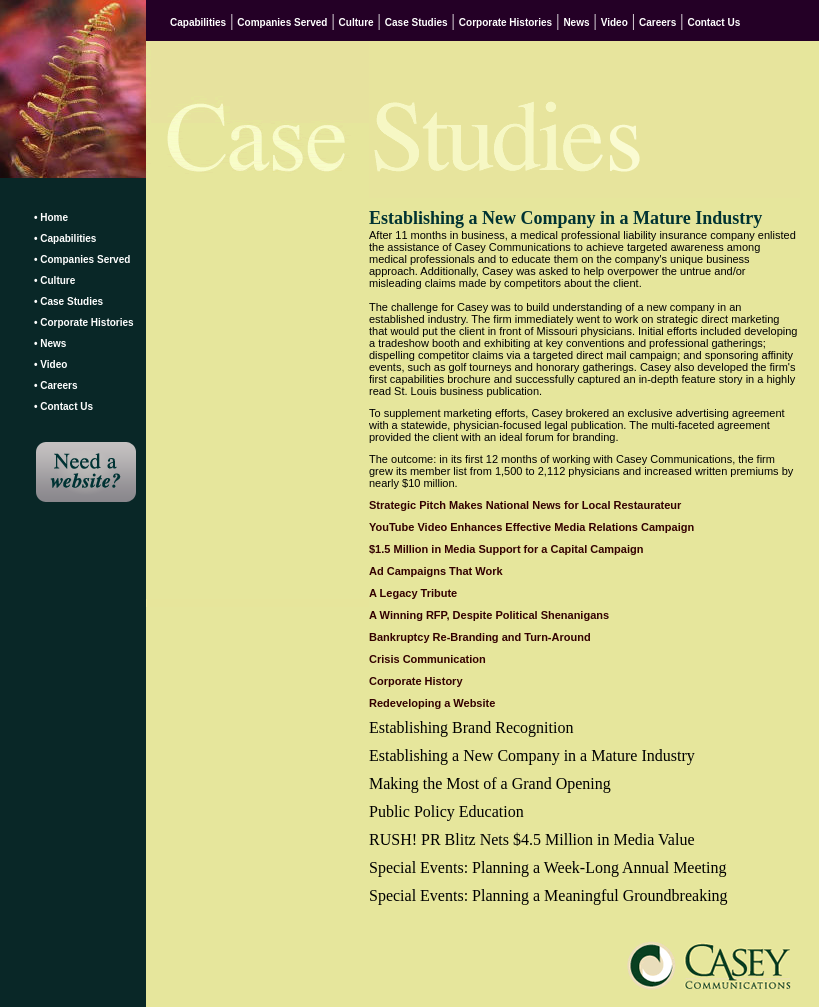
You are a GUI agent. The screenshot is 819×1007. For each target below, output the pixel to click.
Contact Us (713, 22)
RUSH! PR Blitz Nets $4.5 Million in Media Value (531, 839)
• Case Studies (68, 301)
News (576, 22)
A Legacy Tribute (413, 593)
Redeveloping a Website (432, 703)
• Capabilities (65, 238)
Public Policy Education (446, 811)
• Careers (56, 385)
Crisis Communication (427, 659)
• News (50, 343)
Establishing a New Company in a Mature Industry (532, 755)
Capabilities (198, 22)
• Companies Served (82, 259)
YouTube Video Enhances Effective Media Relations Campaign (531, 527)
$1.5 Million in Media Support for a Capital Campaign (506, 549)
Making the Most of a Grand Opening (490, 783)
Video (614, 22)
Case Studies (416, 22)
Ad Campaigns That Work (436, 571)
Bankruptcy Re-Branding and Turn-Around (480, 637)
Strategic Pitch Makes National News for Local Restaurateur (525, 505)
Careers (657, 22)
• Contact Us (63, 406)
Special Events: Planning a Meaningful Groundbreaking (548, 895)
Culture (356, 22)
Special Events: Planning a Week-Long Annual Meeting (547, 867)
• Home (51, 217)
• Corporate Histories (84, 322)
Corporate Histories (505, 22)
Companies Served (282, 22)
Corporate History (416, 681)
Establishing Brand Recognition (471, 727)
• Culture (54, 280)
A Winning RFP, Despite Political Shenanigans (489, 615)
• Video (50, 364)
